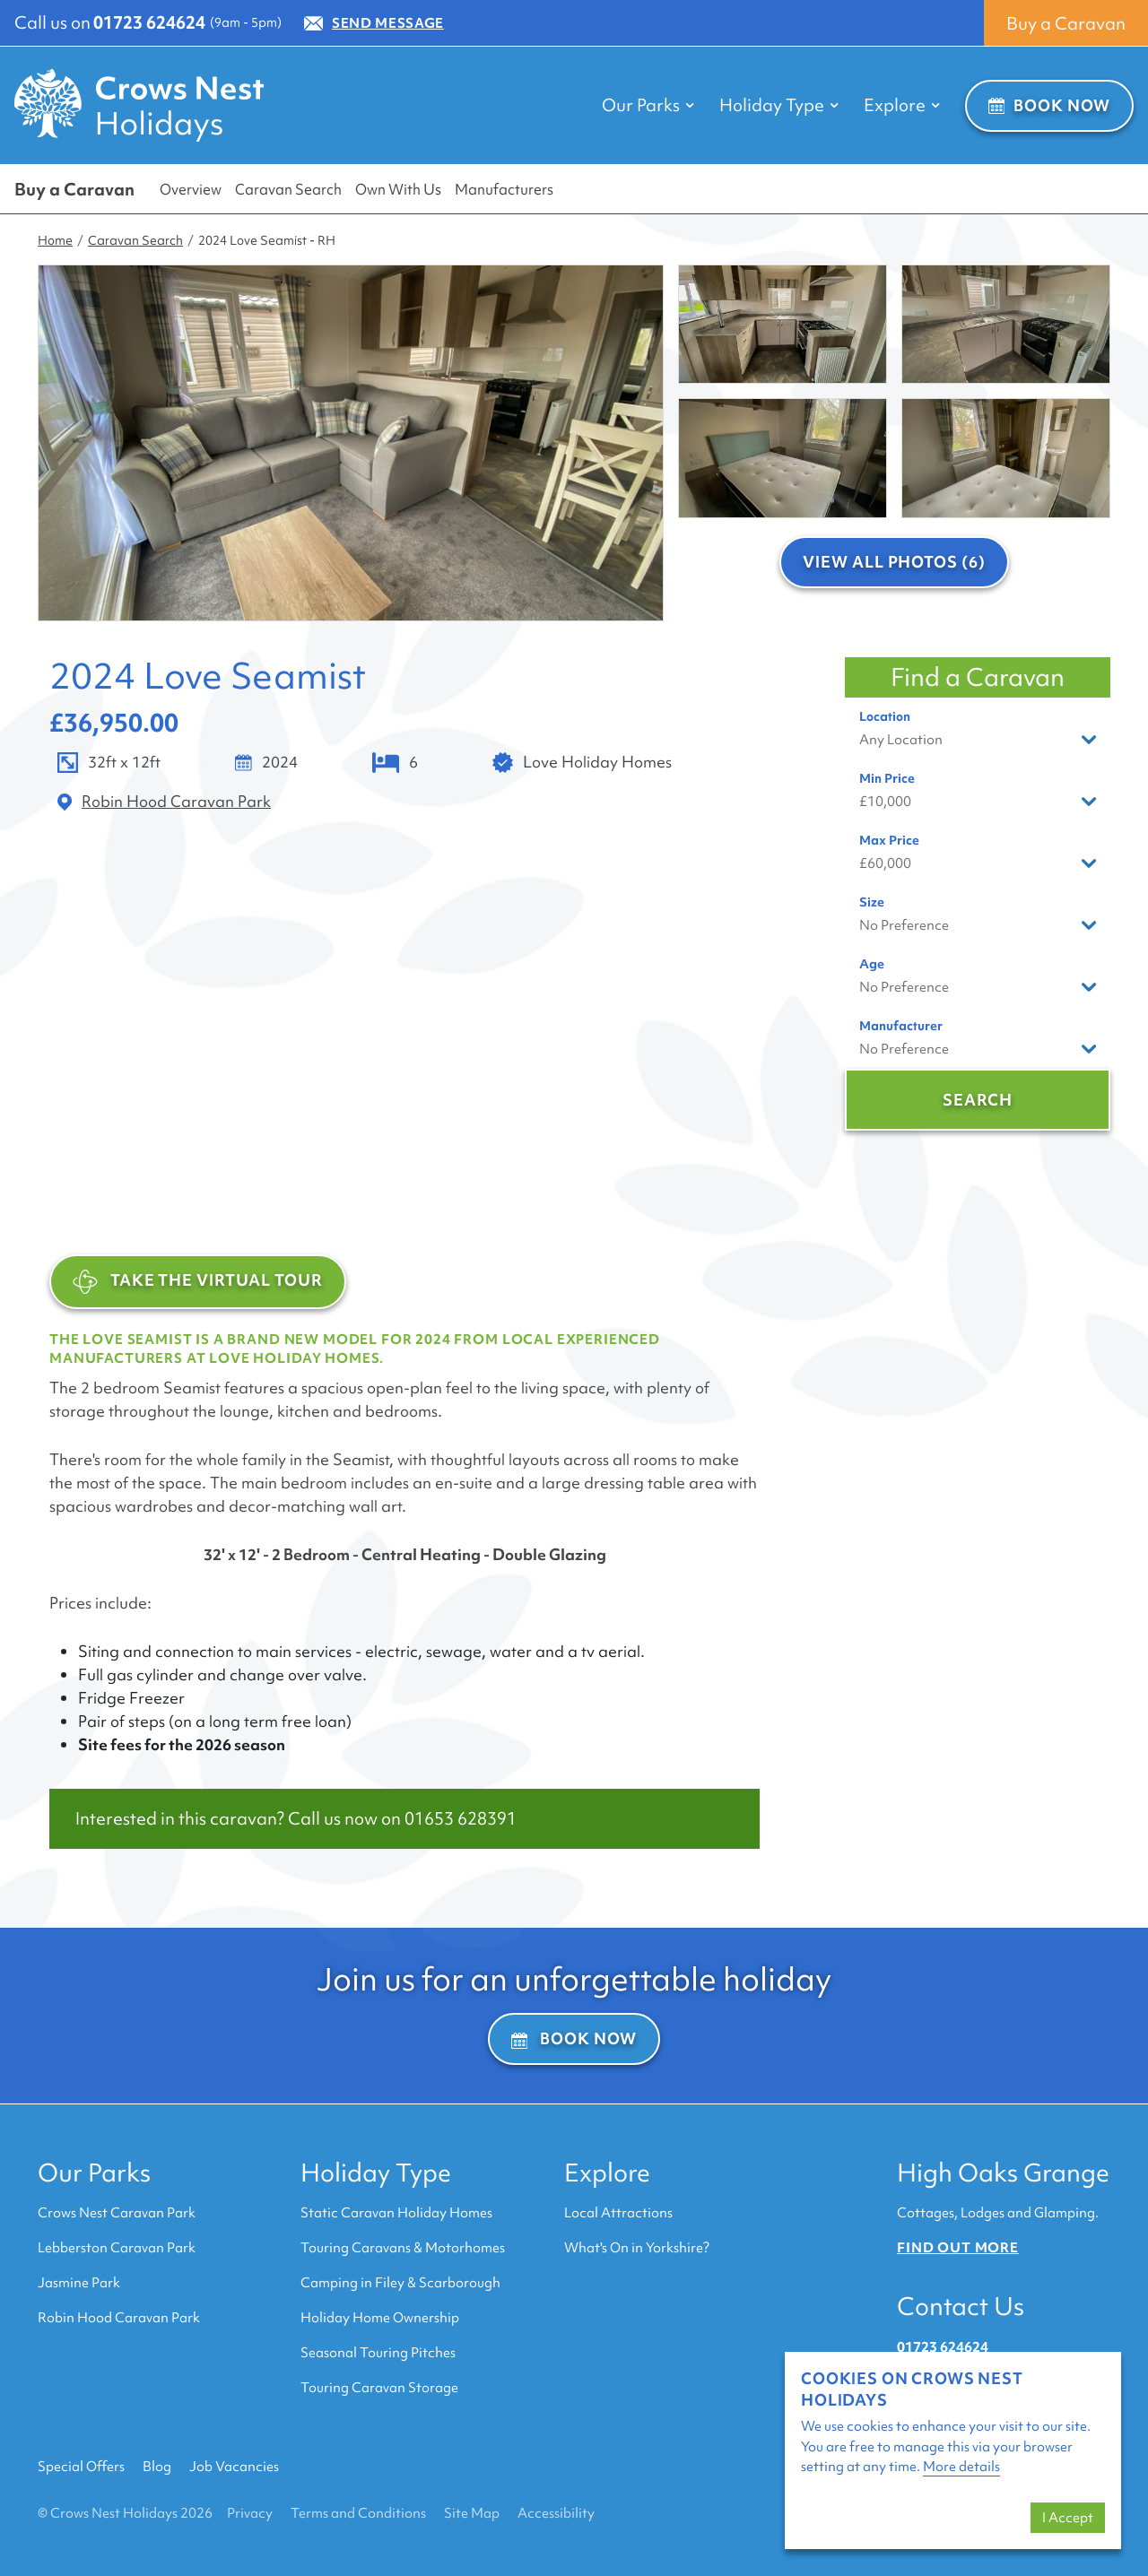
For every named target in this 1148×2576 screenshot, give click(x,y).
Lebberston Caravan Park (117, 2248)
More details (961, 2467)
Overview (191, 189)
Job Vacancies (234, 2467)
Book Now (1049, 105)
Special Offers (81, 2467)
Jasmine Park (79, 2283)
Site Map (472, 2513)
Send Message (374, 23)
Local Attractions (618, 2213)
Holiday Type (375, 2172)
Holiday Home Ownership (379, 2318)
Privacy (250, 2513)
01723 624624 (149, 22)
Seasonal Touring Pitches (378, 2353)
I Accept (1067, 2518)
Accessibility (556, 2513)
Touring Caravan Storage (379, 2388)
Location (884, 716)
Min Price (887, 778)
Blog (157, 2467)
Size (871, 902)
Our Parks (94, 2172)
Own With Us (398, 189)
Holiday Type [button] (779, 105)
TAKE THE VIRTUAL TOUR (198, 1282)
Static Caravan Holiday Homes (396, 2213)
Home (55, 240)
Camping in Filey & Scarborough (400, 2283)
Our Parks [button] (648, 105)
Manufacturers (504, 189)
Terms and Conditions (358, 2513)
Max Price (889, 840)
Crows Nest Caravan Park (117, 2213)
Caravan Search (288, 189)
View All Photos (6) (894, 561)
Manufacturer (901, 1026)
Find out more (958, 2248)
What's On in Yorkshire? (636, 2248)
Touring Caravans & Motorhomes (402, 2248)
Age (871, 964)
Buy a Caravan (1066, 23)
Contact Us (960, 2306)
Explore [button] (902, 105)
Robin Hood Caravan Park (119, 2318)
